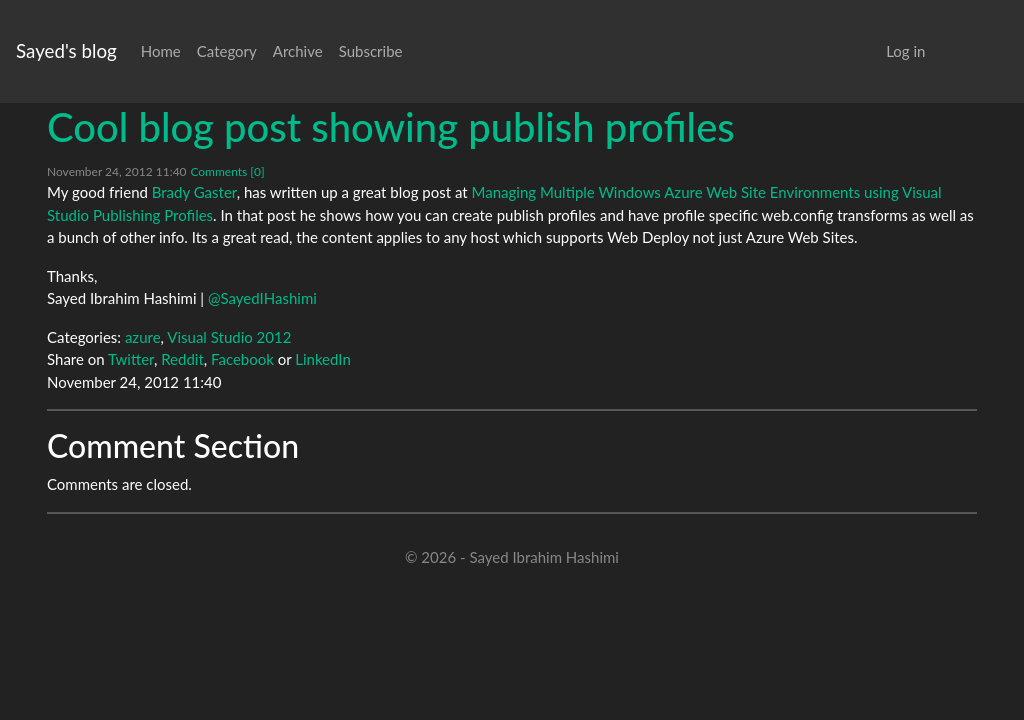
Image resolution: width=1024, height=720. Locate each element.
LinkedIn (323, 359)
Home (161, 51)
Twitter (131, 359)
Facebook (242, 359)
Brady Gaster (194, 192)
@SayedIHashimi (262, 298)
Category (227, 51)
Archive (298, 51)
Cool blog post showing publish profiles (391, 127)
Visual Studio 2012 (229, 337)
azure (143, 337)
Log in (905, 51)
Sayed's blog (66, 50)
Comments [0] (227, 171)
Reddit (182, 359)
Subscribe (371, 51)
